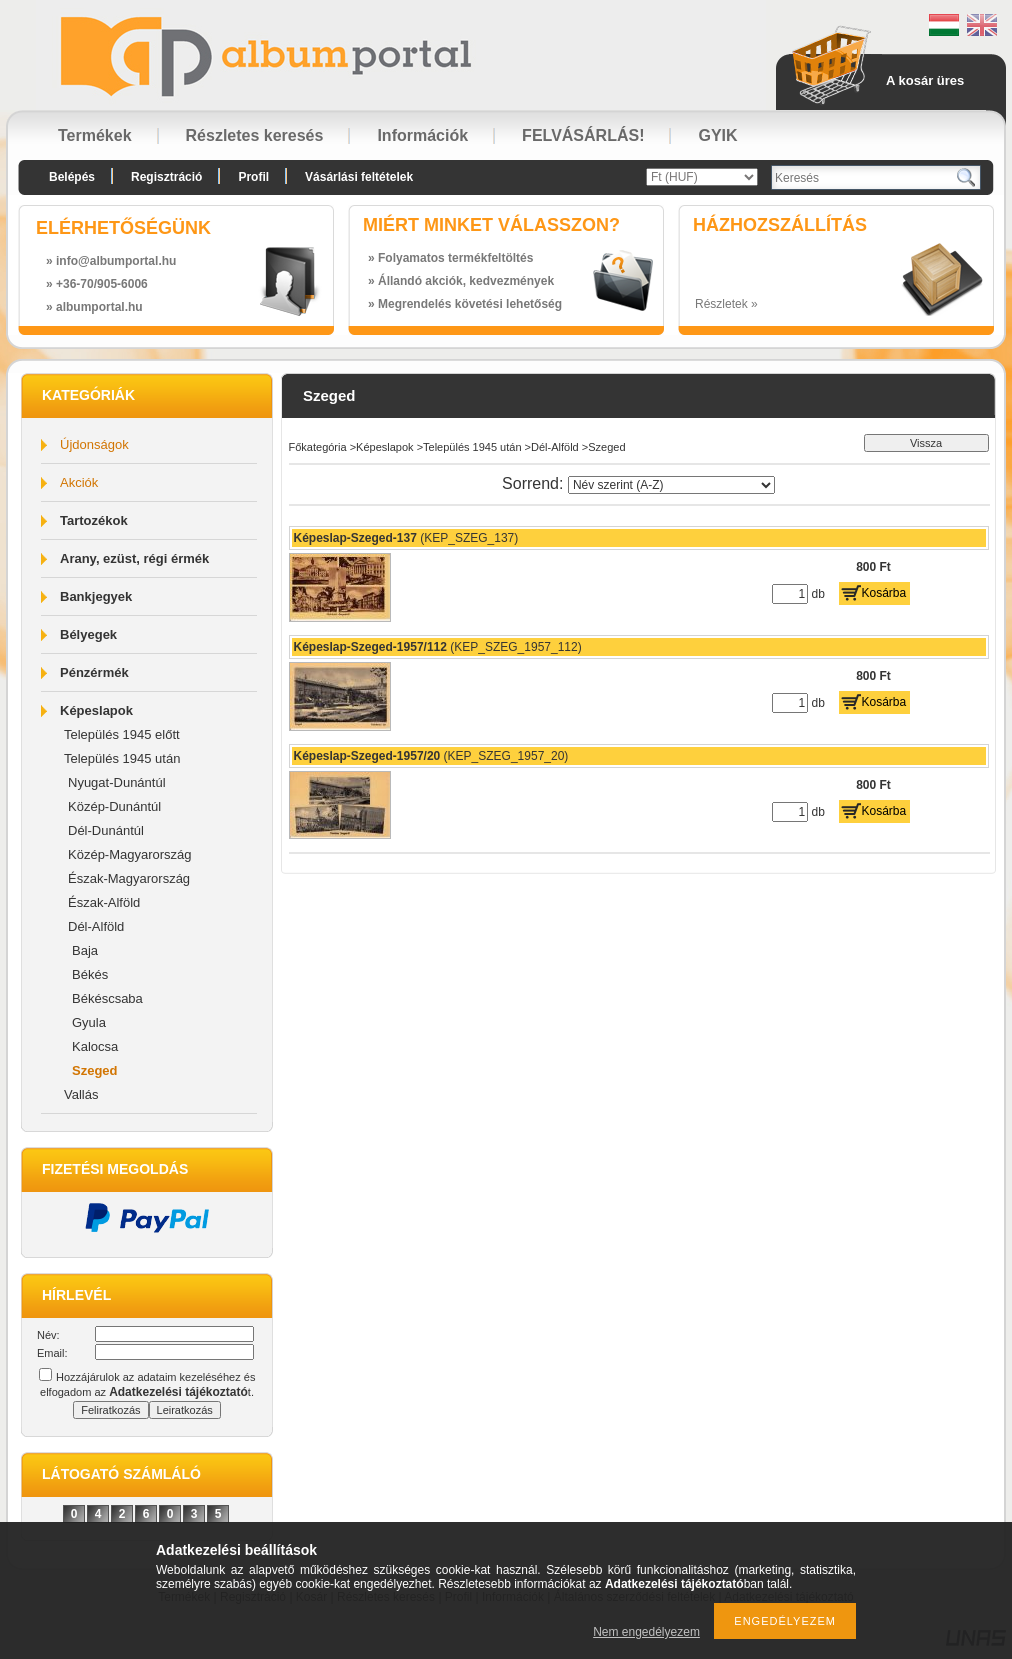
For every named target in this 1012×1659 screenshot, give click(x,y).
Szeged (95, 1070)
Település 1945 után (122, 758)
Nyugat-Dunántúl (117, 782)
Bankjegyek (96, 596)
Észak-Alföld (104, 902)
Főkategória (318, 447)
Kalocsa (95, 1046)
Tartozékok (94, 520)
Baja (85, 950)
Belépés (72, 177)
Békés (90, 974)
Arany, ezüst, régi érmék (134, 558)
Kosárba (884, 593)
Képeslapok (96, 710)
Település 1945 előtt (122, 734)
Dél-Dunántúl (106, 830)
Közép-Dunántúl (114, 806)
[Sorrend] (671, 485)
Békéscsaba (107, 998)
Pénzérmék (94, 672)
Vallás (81, 1094)
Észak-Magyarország (129, 878)
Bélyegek (88, 634)
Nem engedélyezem (646, 1632)
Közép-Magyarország (130, 854)
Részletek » (726, 304)
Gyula (89, 1022)
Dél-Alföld (96, 926)
